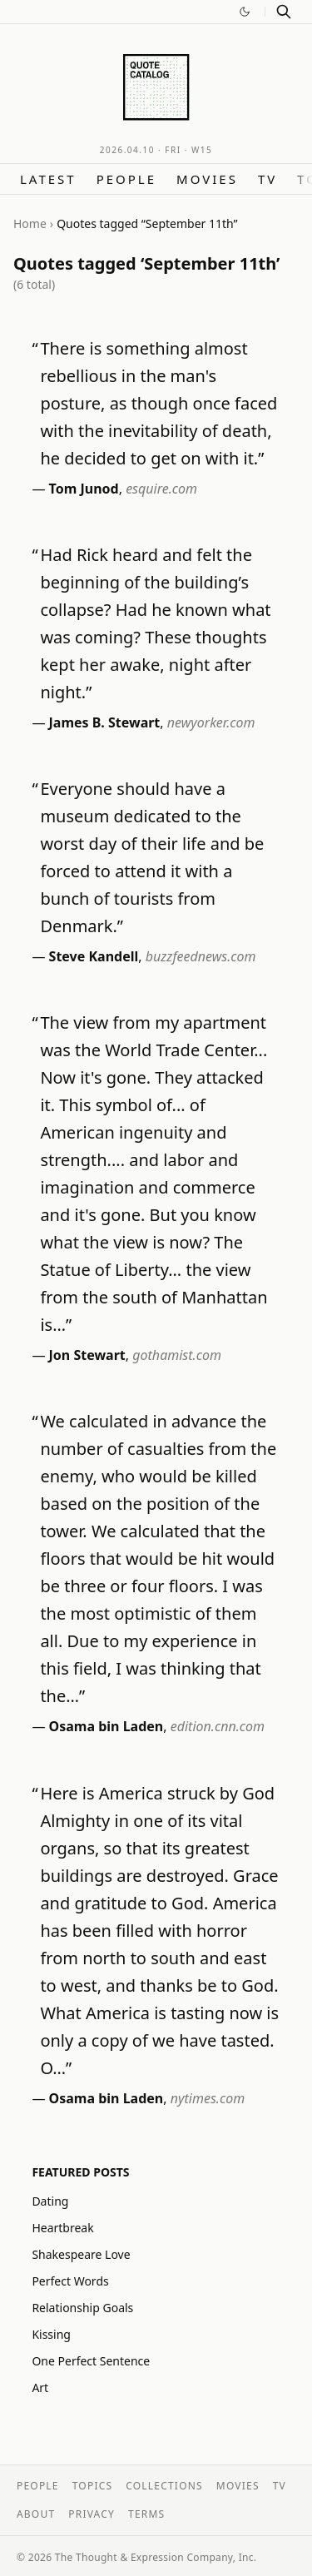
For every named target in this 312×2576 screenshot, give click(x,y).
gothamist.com (176, 1355)
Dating (50, 2201)
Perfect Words (70, 2281)
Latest (48, 179)
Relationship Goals (82, 2307)
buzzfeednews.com (201, 956)
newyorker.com (211, 722)
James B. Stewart (105, 722)
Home (30, 223)
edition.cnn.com (218, 1726)
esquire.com (161, 488)
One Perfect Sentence (91, 2361)
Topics (92, 2486)
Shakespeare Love (81, 2254)
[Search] (283, 11)
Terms (146, 2514)
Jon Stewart (87, 1355)
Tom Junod (84, 488)
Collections (164, 2486)
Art (40, 2387)
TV (267, 179)
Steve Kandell (94, 956)
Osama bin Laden (106, 1726)
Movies (207, 179)
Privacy (91, 2514)
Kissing (51, 2334)
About (36, 2514)
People (126, 179)
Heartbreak (62, 2228)
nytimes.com (208, 2098)
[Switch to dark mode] (245, 12)
